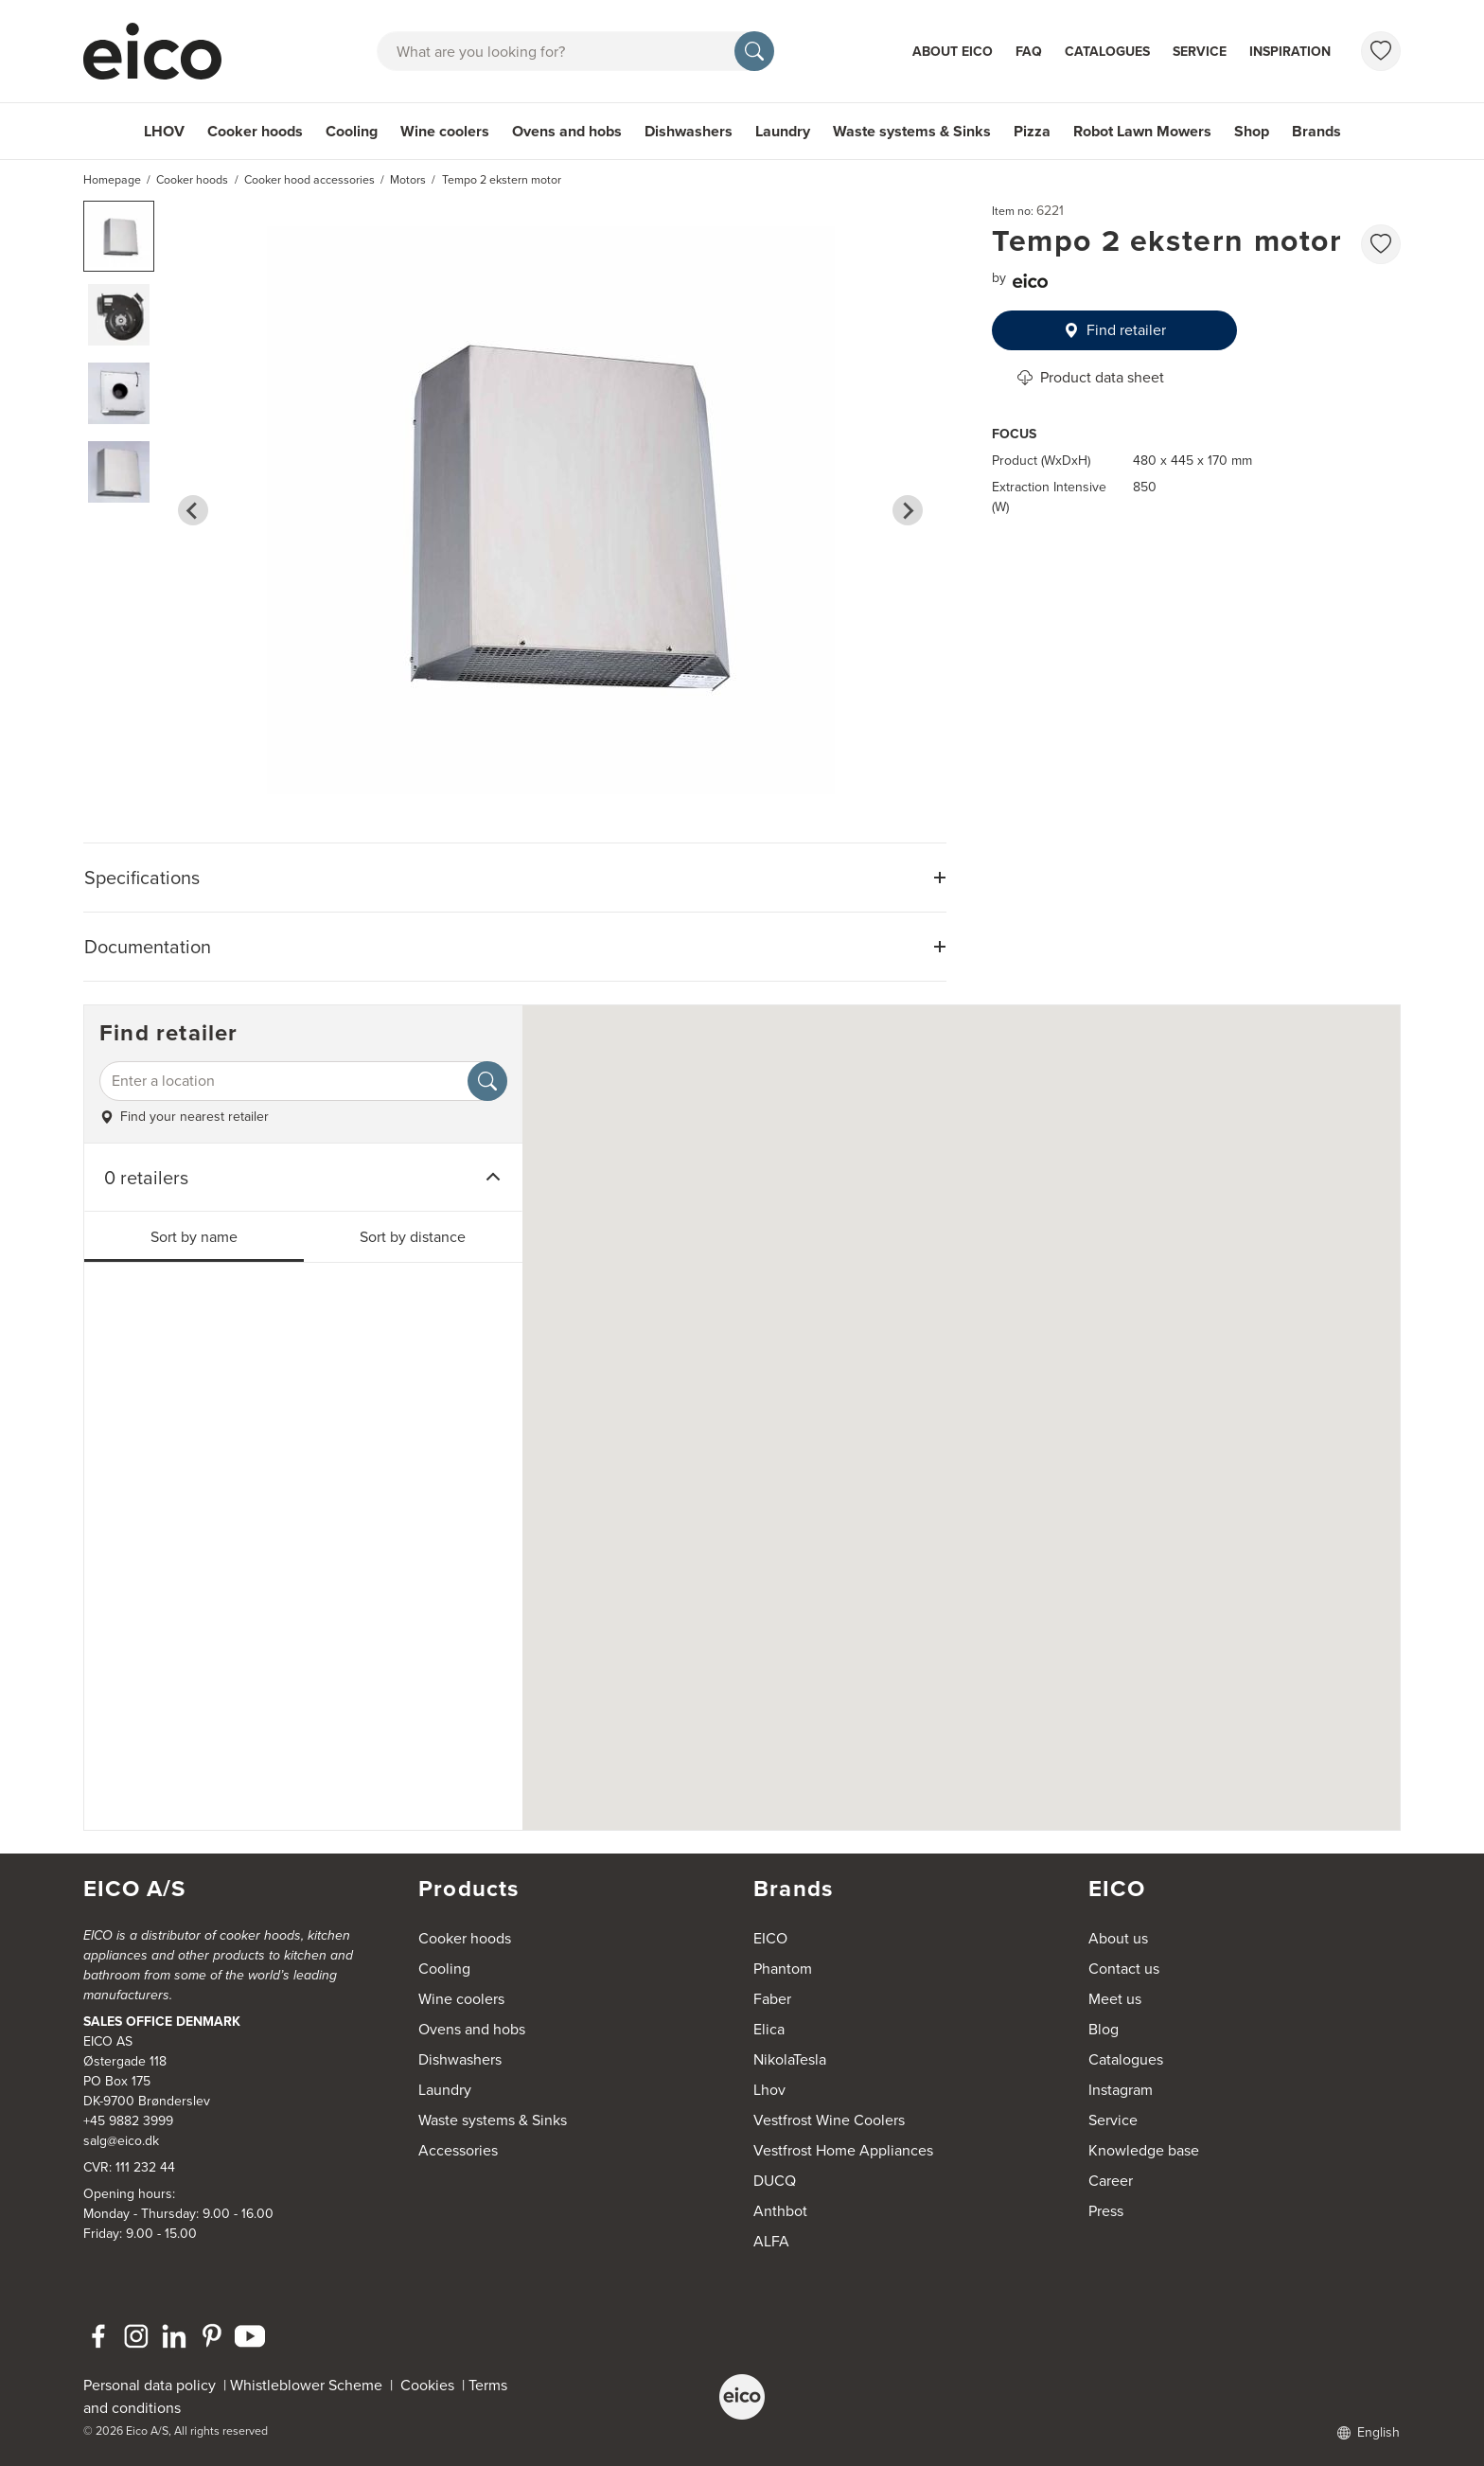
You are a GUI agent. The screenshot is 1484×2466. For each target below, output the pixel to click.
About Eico (952, 52)
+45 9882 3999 (128, 2121)
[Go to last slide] (193, 510)
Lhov (769, 2090)
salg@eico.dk (121, 2141)
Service (1200, 52)
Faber (772, 1999)
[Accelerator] (160, 51)
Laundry (782, 131)
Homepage (112, 179)
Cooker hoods (255, 131)
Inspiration (1290, 52)
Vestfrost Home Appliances (843, 2150)
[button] (118, 236)
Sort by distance (413, 1237)
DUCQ (774, 2180)
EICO (770, 1938)
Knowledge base (1143, 2150)
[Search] (754, 51)
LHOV (164, 131)
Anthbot (780, 2211)
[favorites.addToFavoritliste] (1381, 244)
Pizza (1032, 131)
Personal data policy (149, 2385)
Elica (769, 2029)
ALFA (771, 2241)
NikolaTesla (789, 2059)
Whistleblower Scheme (306, 2385)
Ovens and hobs (567, 131)
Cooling (352, 131)
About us (1118, 1938)
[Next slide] (907, 510)
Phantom (782, 1968)
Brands (1316, 131)
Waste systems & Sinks (912, 131)
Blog (1103, 2029)
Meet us (1114, 1999)
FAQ (1029, 52)
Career (1110, 2180)
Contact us (1123, 1968)
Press (1105, 2211)
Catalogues (1107, 52)
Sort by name (194, 1237)
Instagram (1120, 2090)
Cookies (431, 2385)
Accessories (458, 2150)
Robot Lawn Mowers (1142, 131)
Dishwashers (689, 131)
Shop (1251, 131)
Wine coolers (444, 131)
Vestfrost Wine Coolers (829, 2120)
